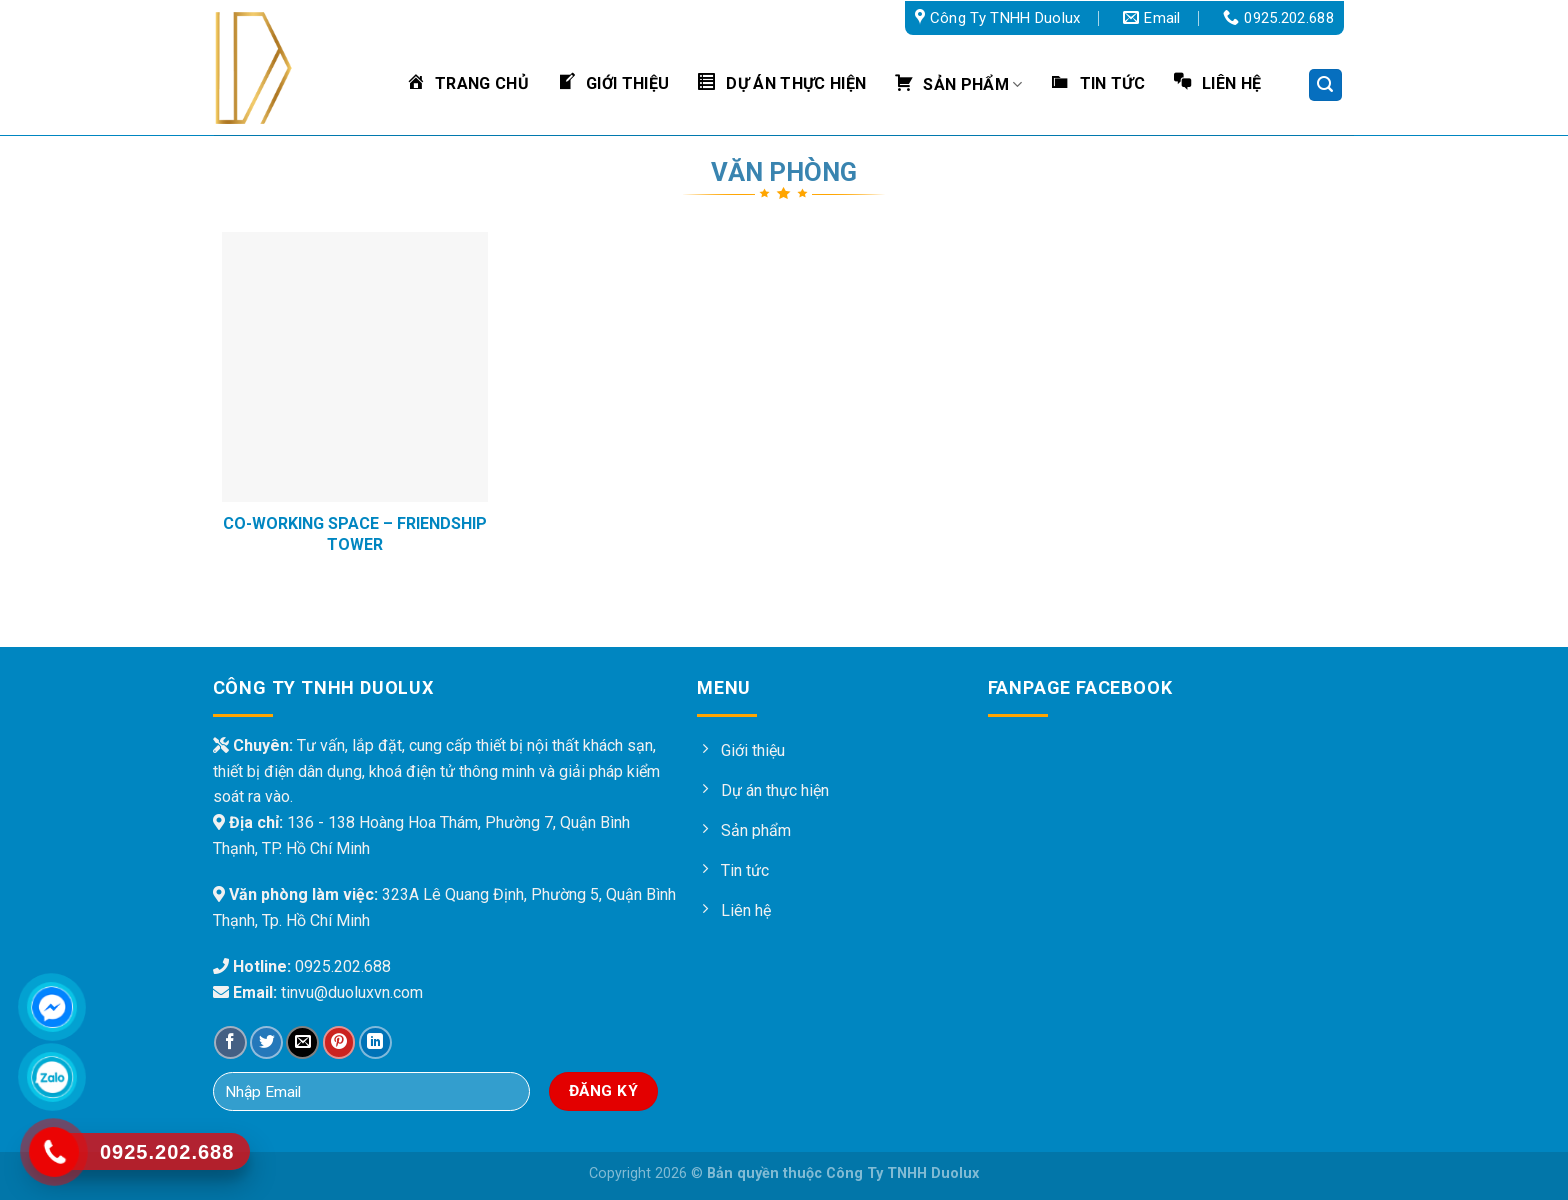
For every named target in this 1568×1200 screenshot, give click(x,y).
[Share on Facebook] (230, 1042)
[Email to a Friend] (302, 1042)
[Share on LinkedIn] (375, 1042)
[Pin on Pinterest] (339, 1042)
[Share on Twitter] (266, 1042)
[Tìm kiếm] (1326, 85)
